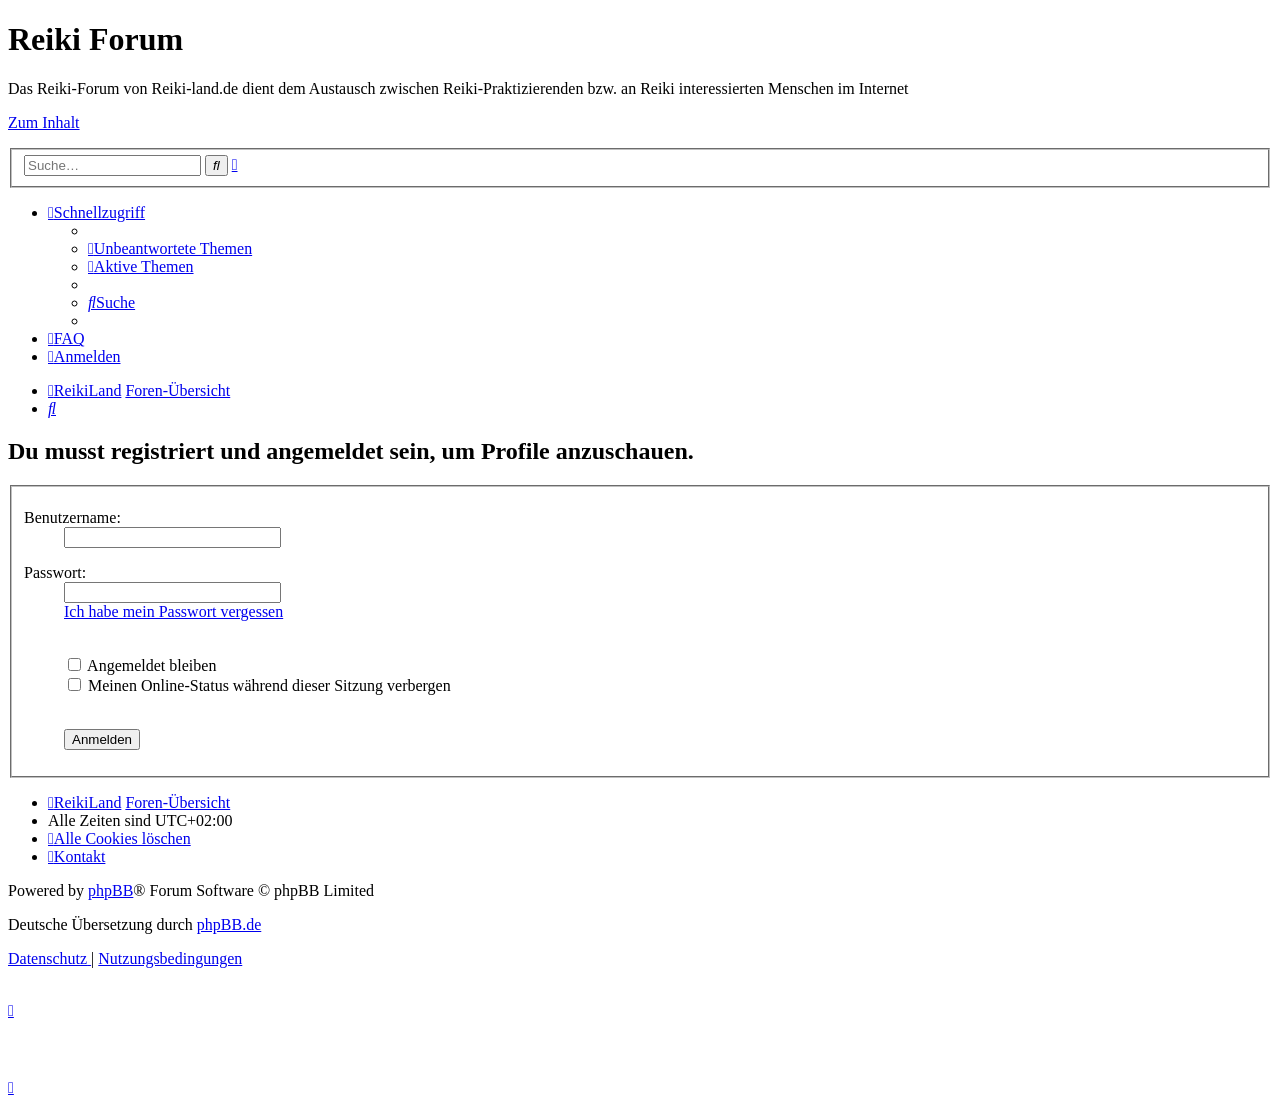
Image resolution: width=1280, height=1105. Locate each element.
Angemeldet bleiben (142, 665)
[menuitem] (170, 248)
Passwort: (55, 572)
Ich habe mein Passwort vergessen (173, 611)
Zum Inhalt (44, 122)
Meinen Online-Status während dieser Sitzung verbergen (259, 685)
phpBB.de (229, 924)
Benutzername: (72, 517)
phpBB (110, 890)
